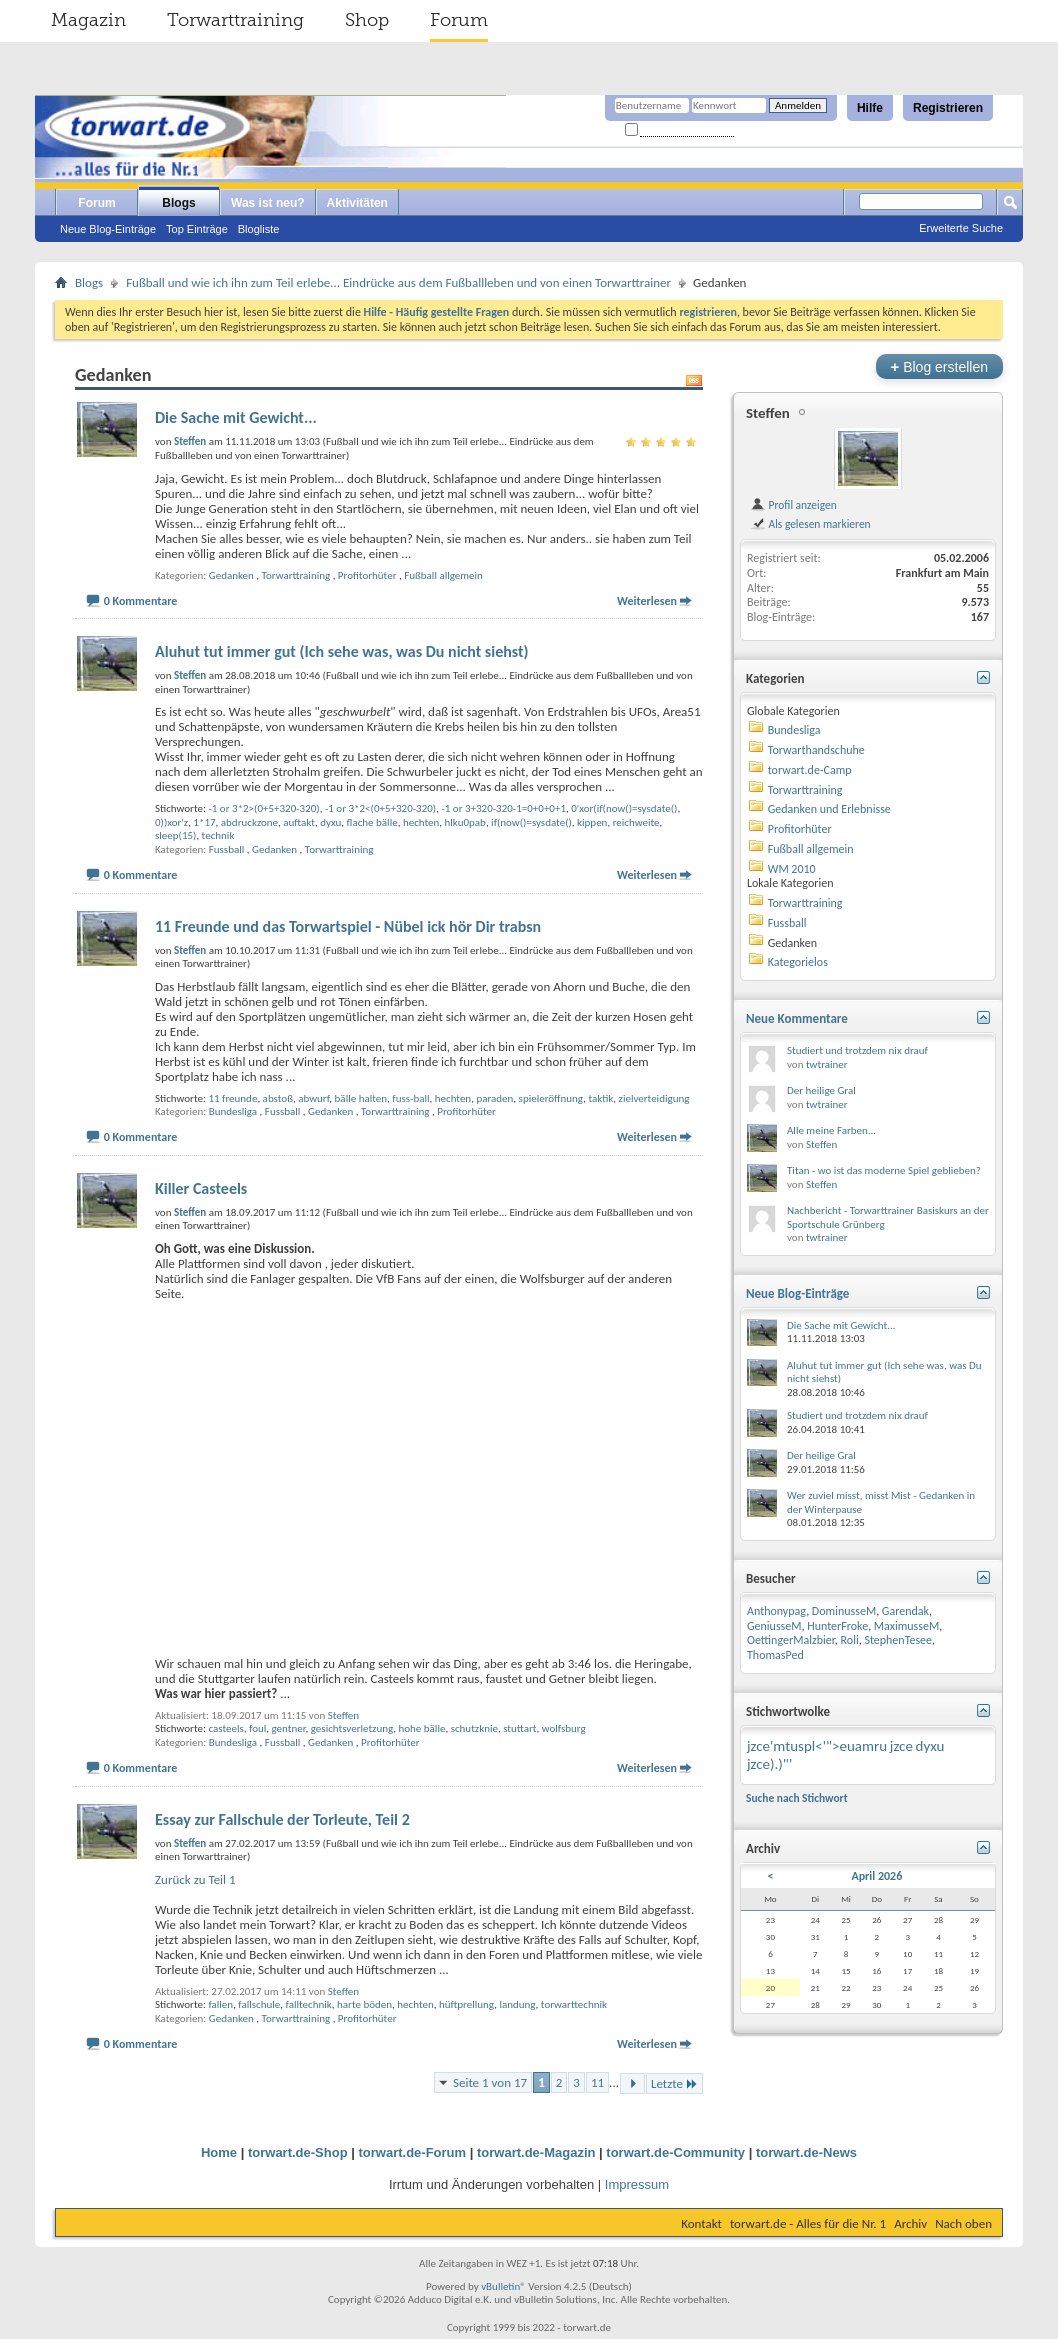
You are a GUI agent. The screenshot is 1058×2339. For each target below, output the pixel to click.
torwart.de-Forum (413, 2152)
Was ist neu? (268, 203)
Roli (850, 1640)
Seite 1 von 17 (490, 2082)
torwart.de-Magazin (536, 2152)
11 (597, 2082)
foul (257, 1728)
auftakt (299, 822)
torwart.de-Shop (298, 2152)
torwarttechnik (574, 2004)
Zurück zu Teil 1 (195, 1879)
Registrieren (948, 108)
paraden (494, 1098)
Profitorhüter (367, 575)
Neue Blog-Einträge (108, 229)
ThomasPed (775, 1655)
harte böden (364, 2004)
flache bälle (372, 822)
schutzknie (474, 1728)
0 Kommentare (141, 601)
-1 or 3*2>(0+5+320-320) (263, 808)
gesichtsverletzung (352, 1728)
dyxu (330, 822)
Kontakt (701, 2223)
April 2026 (876, 1876)
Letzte (674, 2083)
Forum (459, 20)
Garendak (905, 1611)
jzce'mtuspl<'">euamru (817, 1746)
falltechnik (309, 2004)
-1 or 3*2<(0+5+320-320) (380, 808)
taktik (600, 1098)
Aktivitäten (357, 203)
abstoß (278, 1098)
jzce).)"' (769, 1764)
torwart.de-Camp (810, 770)
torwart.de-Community (675, 2152)
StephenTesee (898, 1640)
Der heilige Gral (821, 1090)
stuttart (519, 1728)
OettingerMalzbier (791, 1640)
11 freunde (232, 1098)
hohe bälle (422, 1728)
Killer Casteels (201, 1188)
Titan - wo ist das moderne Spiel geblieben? (884, 1170)
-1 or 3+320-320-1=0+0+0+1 (503, 808)
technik (218, 835)
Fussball (227, 849)
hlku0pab (465, 822)
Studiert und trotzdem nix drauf (857, 1050)
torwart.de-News (806, 2152)
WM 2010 (792, 869)
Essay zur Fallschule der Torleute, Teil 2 (282, 1819)
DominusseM (844, 1611)
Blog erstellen (939, 366)
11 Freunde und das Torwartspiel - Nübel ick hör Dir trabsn (348, 926)
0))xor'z (171, 822)
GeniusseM (774, 1626)
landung (517, 2004)
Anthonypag (776, 1611)
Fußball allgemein (443, 575)
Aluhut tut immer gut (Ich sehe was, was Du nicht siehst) (342, 651)
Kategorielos (798, 962)
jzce (901, 1746)
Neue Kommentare (797, 1018)
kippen (592, 822)
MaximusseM (906, 1626)
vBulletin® (503, 2286)
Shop (367, 20)
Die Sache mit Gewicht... (236, 417)
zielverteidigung (654, 1098)
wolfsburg (564, 1728)
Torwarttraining (235, 20)
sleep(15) (175, 835)
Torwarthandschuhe (816, 750)
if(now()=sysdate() (531, 822)
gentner (288, 1728)
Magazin (88, 20)
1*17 (204, 822)
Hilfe (870, 108)
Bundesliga (233, 1111)
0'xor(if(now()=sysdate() (624, 808)
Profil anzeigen (793, 505)
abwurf (313, 1098)
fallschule (259, 2004)
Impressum (637, 2184)
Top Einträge (197, 229)
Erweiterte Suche (961, 228)
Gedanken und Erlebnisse (829, 809)
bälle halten (361, 1098)
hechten (421, 822)
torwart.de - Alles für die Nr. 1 (808, 2223)
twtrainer (827, 1064)
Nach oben (963, 2223)
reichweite (636, 822)
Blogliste (259, 229)
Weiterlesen (647, 601)
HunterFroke (837, 1626)
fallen (220, 2004)
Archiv (910, 2223)
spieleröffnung (551, 1098)
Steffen (343, 1715)
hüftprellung (466, 2004)
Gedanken (231, 575)
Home (219, 2152)
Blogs (178, 203)
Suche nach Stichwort (797, 1798)
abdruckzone (249, 822)
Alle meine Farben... (831, 1130)
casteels (225, 1728)
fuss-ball (410, 1098)
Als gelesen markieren (810, 524)
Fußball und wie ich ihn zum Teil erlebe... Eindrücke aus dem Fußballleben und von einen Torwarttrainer (398, 282)
